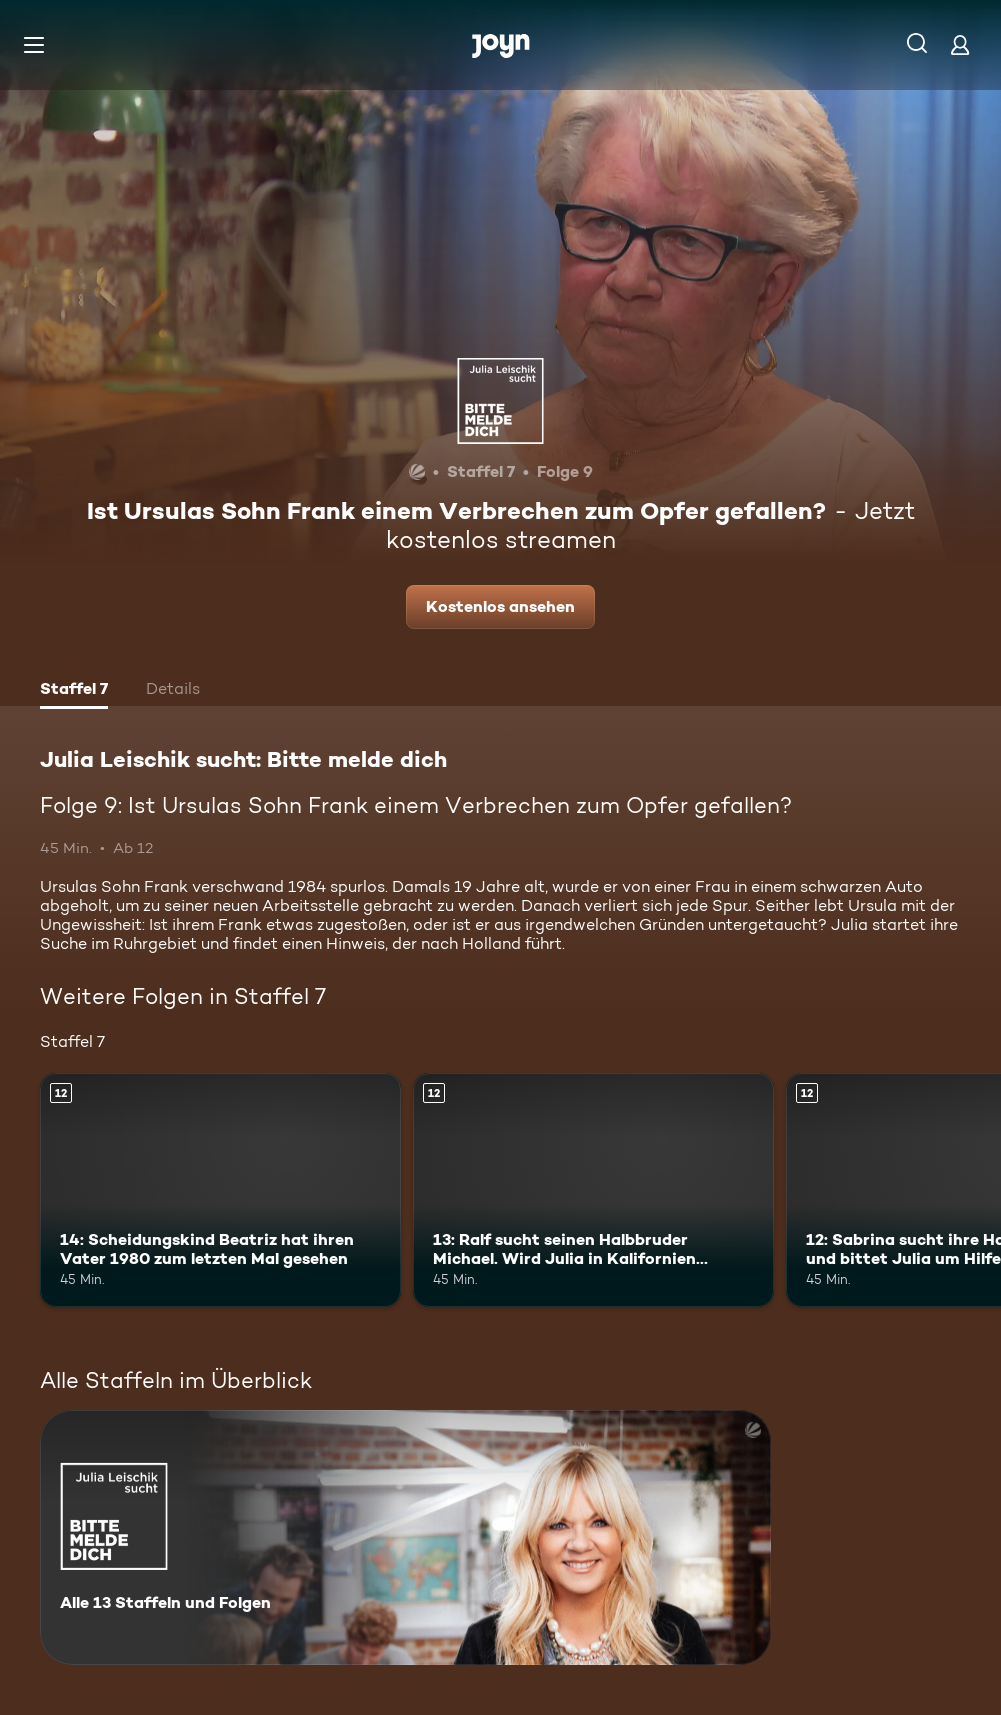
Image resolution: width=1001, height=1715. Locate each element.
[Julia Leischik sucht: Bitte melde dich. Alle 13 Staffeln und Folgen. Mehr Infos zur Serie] (405, 1537)
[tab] (74, 691)
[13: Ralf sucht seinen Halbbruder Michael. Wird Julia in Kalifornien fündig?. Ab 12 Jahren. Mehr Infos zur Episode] (593, 1190)
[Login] (960, 44)
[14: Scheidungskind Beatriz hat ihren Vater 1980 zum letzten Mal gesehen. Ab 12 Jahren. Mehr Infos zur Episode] (220, 1190)
